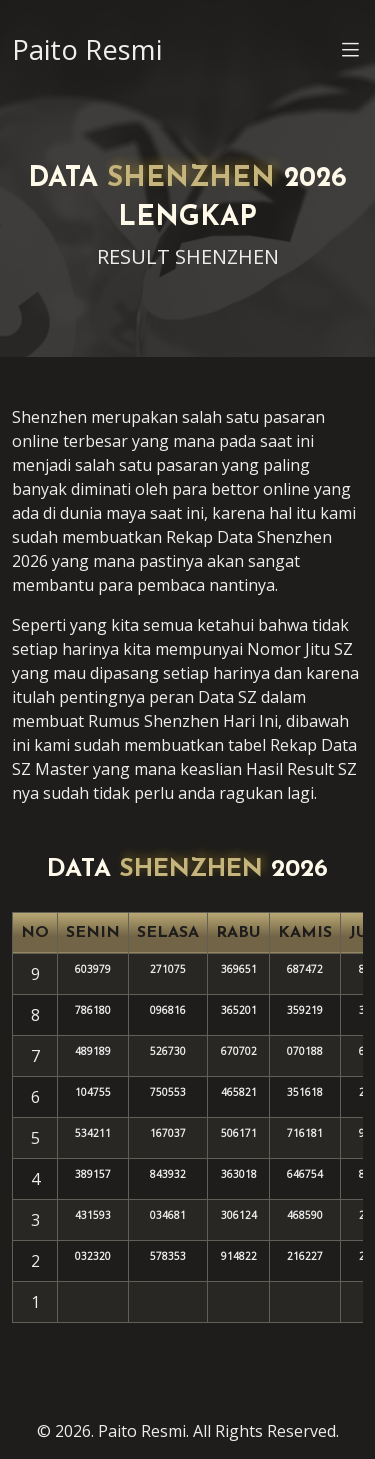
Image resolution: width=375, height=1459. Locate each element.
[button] (350, 53)
